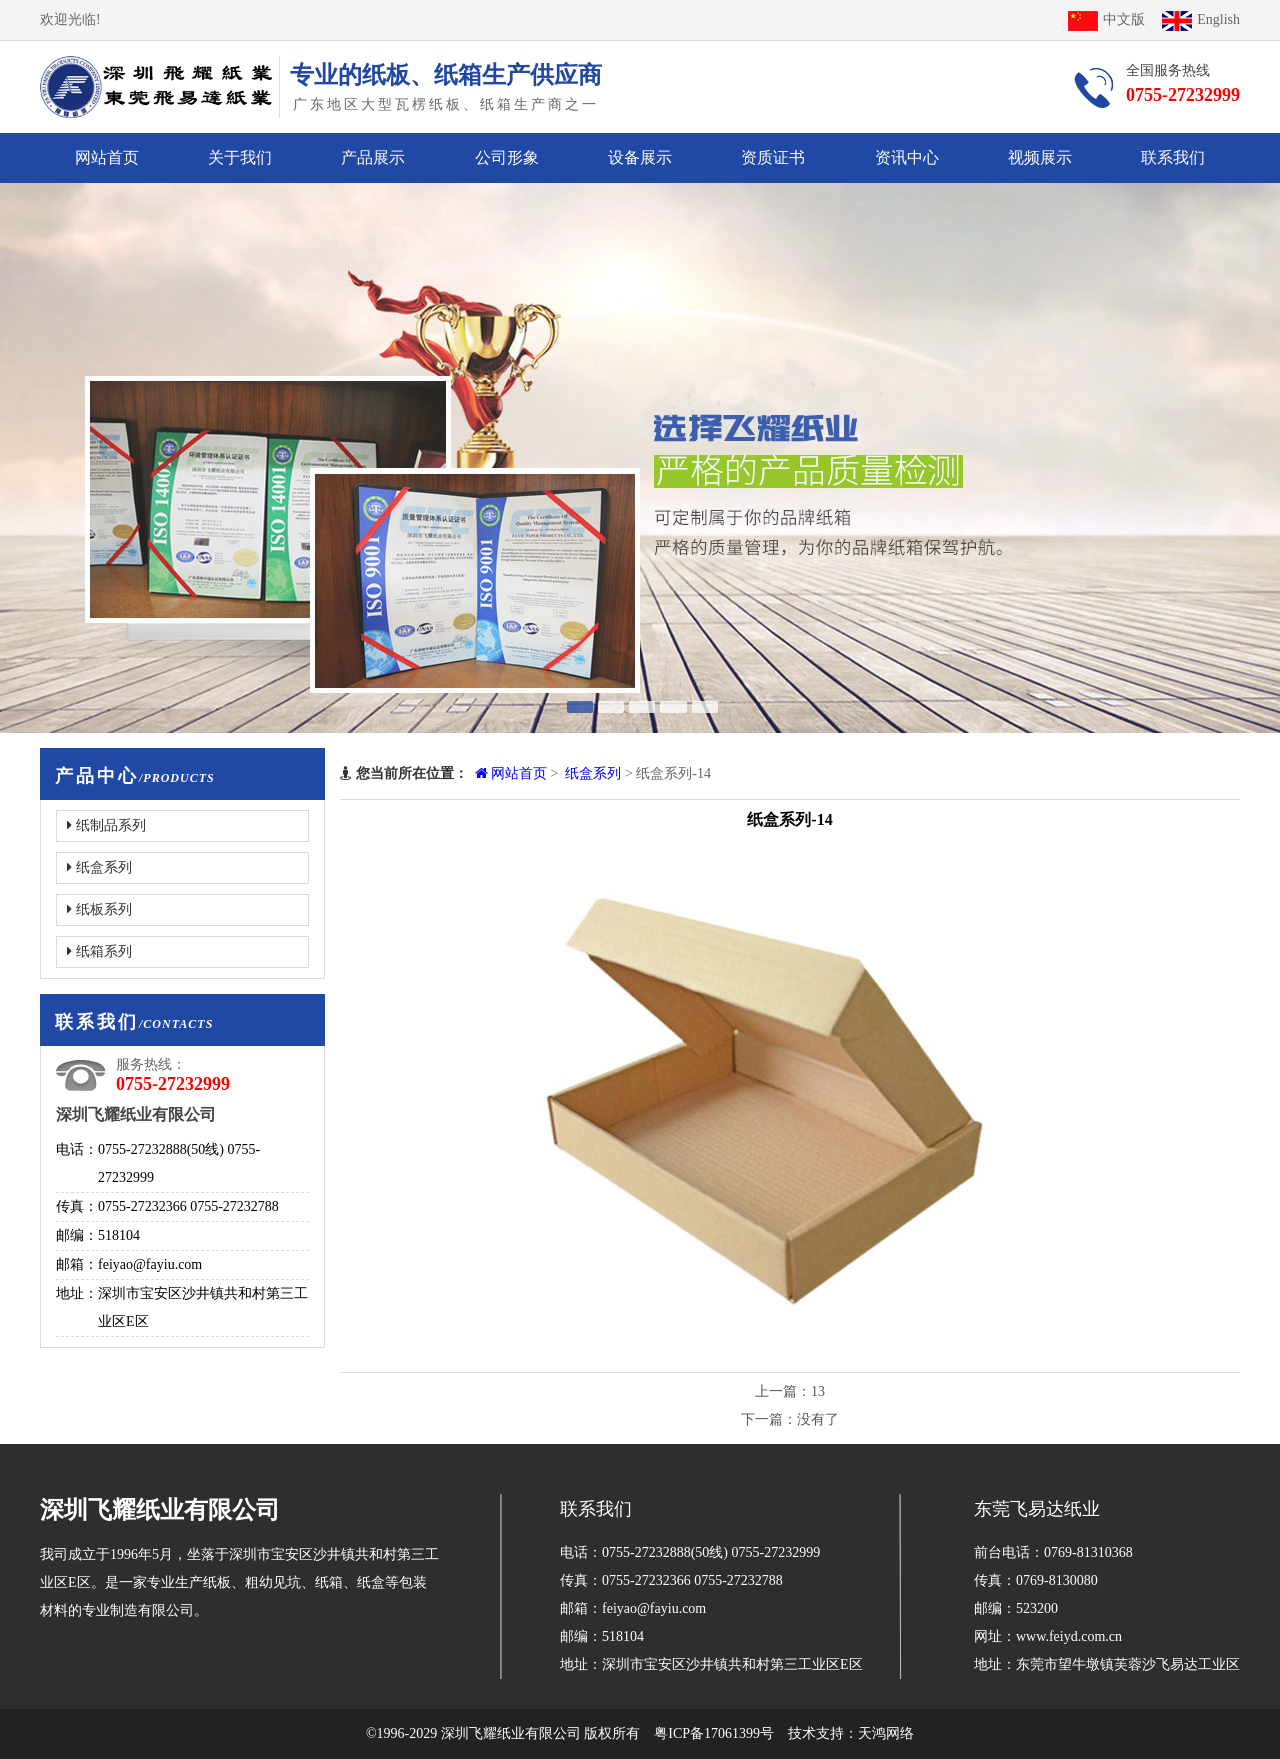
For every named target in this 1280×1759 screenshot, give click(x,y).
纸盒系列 (99, 867)
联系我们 (1173, 157)
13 (818, 1391)
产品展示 (373, 157)
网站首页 (107, 157)
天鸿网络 (886, 1733)
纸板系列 (99, 909)
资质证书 (773, 157)
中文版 (1106, 19)
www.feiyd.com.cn (1069, 1636)
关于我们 (240, 157)
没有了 (818, 1419)
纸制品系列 (106, 825)
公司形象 (507, 157)
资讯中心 (907, 157)
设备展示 (640, 157)
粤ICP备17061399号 (714, 1733)
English (1201, 19)
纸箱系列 (99, 951)
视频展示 (1040, 157)
